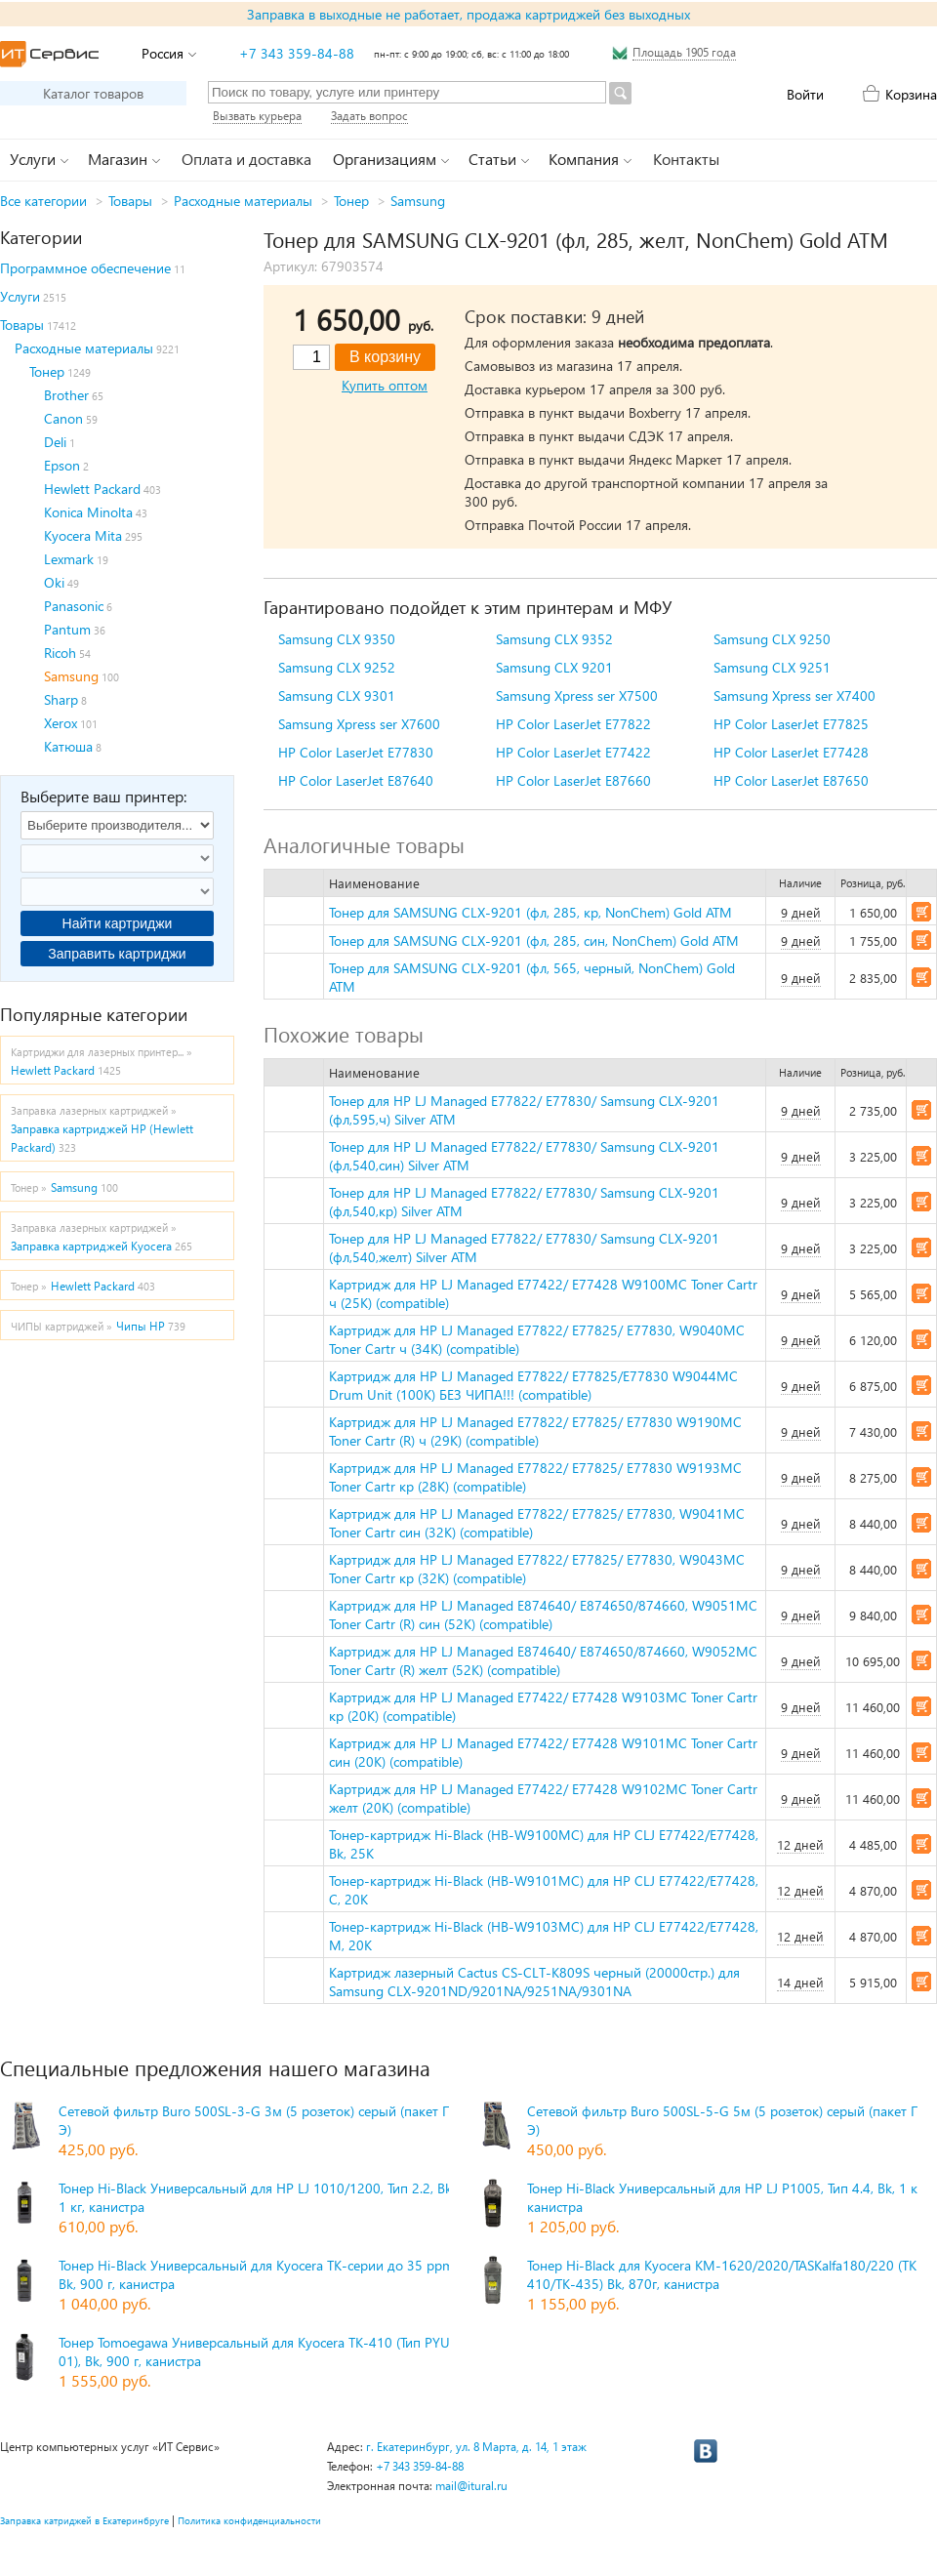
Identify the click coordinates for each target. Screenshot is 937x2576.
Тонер (351, 200)
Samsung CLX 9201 (554, 667)
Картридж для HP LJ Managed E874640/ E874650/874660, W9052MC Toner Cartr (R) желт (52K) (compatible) (543, 1660)
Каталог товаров (93, 93)
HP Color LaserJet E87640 (355, 780)
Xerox (60, 723)
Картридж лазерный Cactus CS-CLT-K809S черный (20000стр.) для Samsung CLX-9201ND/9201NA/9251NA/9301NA (534, 1981)
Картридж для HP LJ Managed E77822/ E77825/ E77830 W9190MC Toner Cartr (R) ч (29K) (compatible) (535, 1431)
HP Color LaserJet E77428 (791, 752)
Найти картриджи (117, 923)
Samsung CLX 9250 (772, 639)
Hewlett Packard (92, 488)
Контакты (686, 158)
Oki (54, 582)
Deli (55, 441)
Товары (130, 200)
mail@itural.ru (471, 2485)
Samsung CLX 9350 (336, 639)
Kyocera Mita (83, 535)
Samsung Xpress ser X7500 (577, 695)
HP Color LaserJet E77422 (573, 752)
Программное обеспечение (85, 268)
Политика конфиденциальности (249, 2520)
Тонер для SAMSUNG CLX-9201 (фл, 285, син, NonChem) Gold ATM (534, 940)
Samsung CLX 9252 (336, 667)
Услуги (20, 296)
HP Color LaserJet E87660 (573, 780)
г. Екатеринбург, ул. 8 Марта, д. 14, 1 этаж (476, 2446)
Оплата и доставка (246, 158)
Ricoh (60, 652)
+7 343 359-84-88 (296, 53)
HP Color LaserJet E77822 (573, 724)
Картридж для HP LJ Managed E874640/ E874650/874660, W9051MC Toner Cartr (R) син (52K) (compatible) (543, 1614)
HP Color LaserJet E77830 (355, 752)
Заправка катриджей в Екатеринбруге (84, 2520)
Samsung (417, 200)
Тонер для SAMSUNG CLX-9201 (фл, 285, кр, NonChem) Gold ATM (530, 912)
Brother (66, 395)
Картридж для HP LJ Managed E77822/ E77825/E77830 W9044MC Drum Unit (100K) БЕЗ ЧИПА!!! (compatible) (533, 1385)
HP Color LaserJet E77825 (791, 724)
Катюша (68, 746)
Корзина (911, 94)
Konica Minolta (88, 512)
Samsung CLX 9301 (336, 695)
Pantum (67, 629)
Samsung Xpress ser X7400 (794, 695)
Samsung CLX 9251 (772, 667)
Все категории (43, 200)
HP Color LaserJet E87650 (791, 780)
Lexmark (69, 559)
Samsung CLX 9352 (554, 639)
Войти (805, 94)
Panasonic (73, 605)
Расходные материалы (243, 200)
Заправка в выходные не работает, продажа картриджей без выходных (468, 14)
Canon (63, 418)
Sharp (61, 699)
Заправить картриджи (116, 953)
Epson (62, 465)
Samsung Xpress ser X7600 (359, 724)
